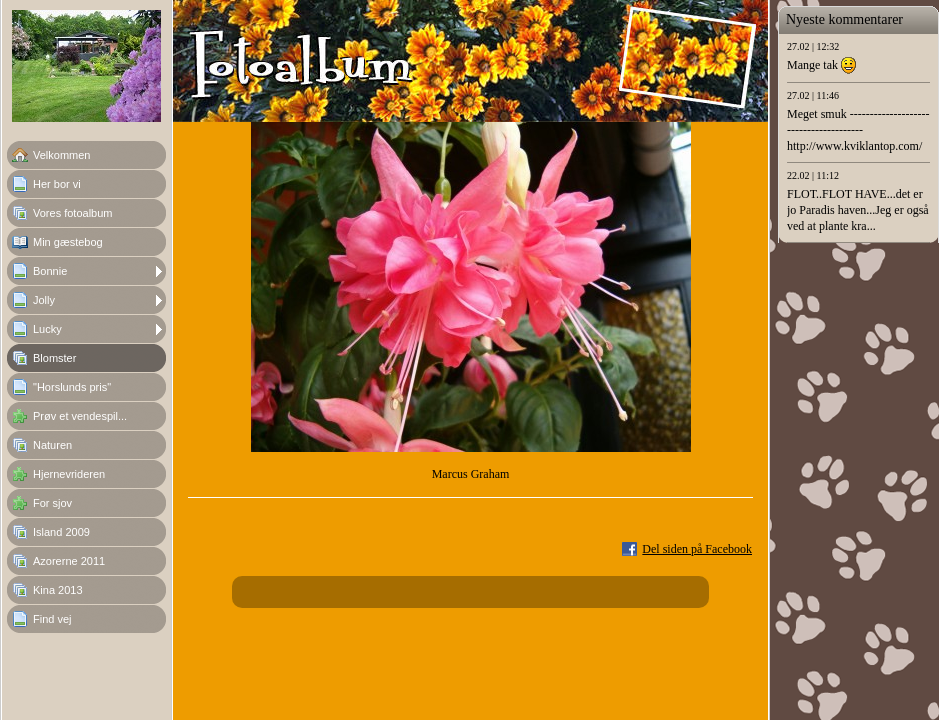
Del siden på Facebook (697, 549)
